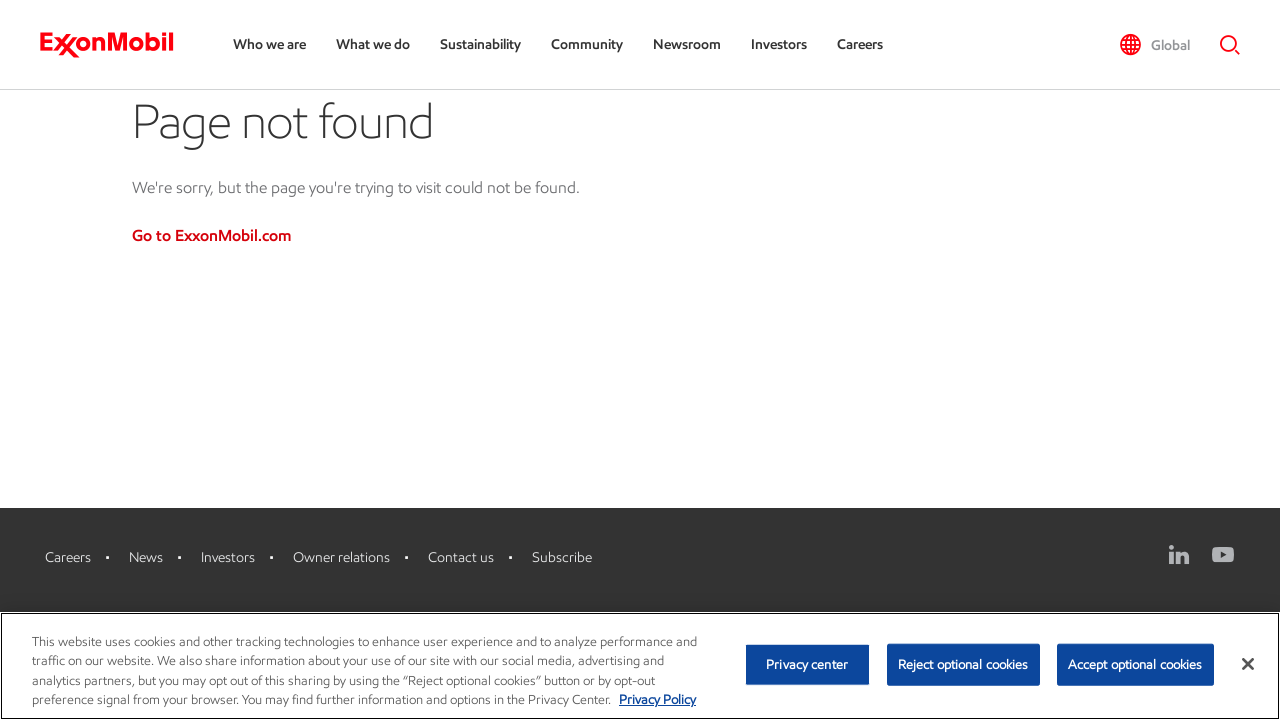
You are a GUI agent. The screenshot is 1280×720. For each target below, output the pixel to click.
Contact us (461, 557)
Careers (68, 557)
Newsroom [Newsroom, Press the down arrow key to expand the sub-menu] (687, 44)
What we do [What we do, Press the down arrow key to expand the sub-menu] (373, 44)
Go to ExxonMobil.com (211, 235)
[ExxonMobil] (116, 45)
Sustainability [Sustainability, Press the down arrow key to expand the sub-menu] (480, 44)
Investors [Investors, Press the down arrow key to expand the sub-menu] (779, 44)
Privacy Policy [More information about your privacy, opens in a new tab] (657, 699)
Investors (228, 557)
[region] (640, 666)
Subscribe (562, 557)
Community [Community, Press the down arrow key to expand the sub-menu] (587, 44)
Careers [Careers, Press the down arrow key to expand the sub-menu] (860, 44)
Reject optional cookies (963, 664)
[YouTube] (1223, 555)
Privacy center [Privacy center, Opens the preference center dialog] (807, 664)
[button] (1154, 45)
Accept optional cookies (1135, 664)
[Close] (1248, 664)
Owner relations (341, 557)
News (146, 557)
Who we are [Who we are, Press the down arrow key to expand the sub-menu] (269, 44)
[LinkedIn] (1179, 555)
